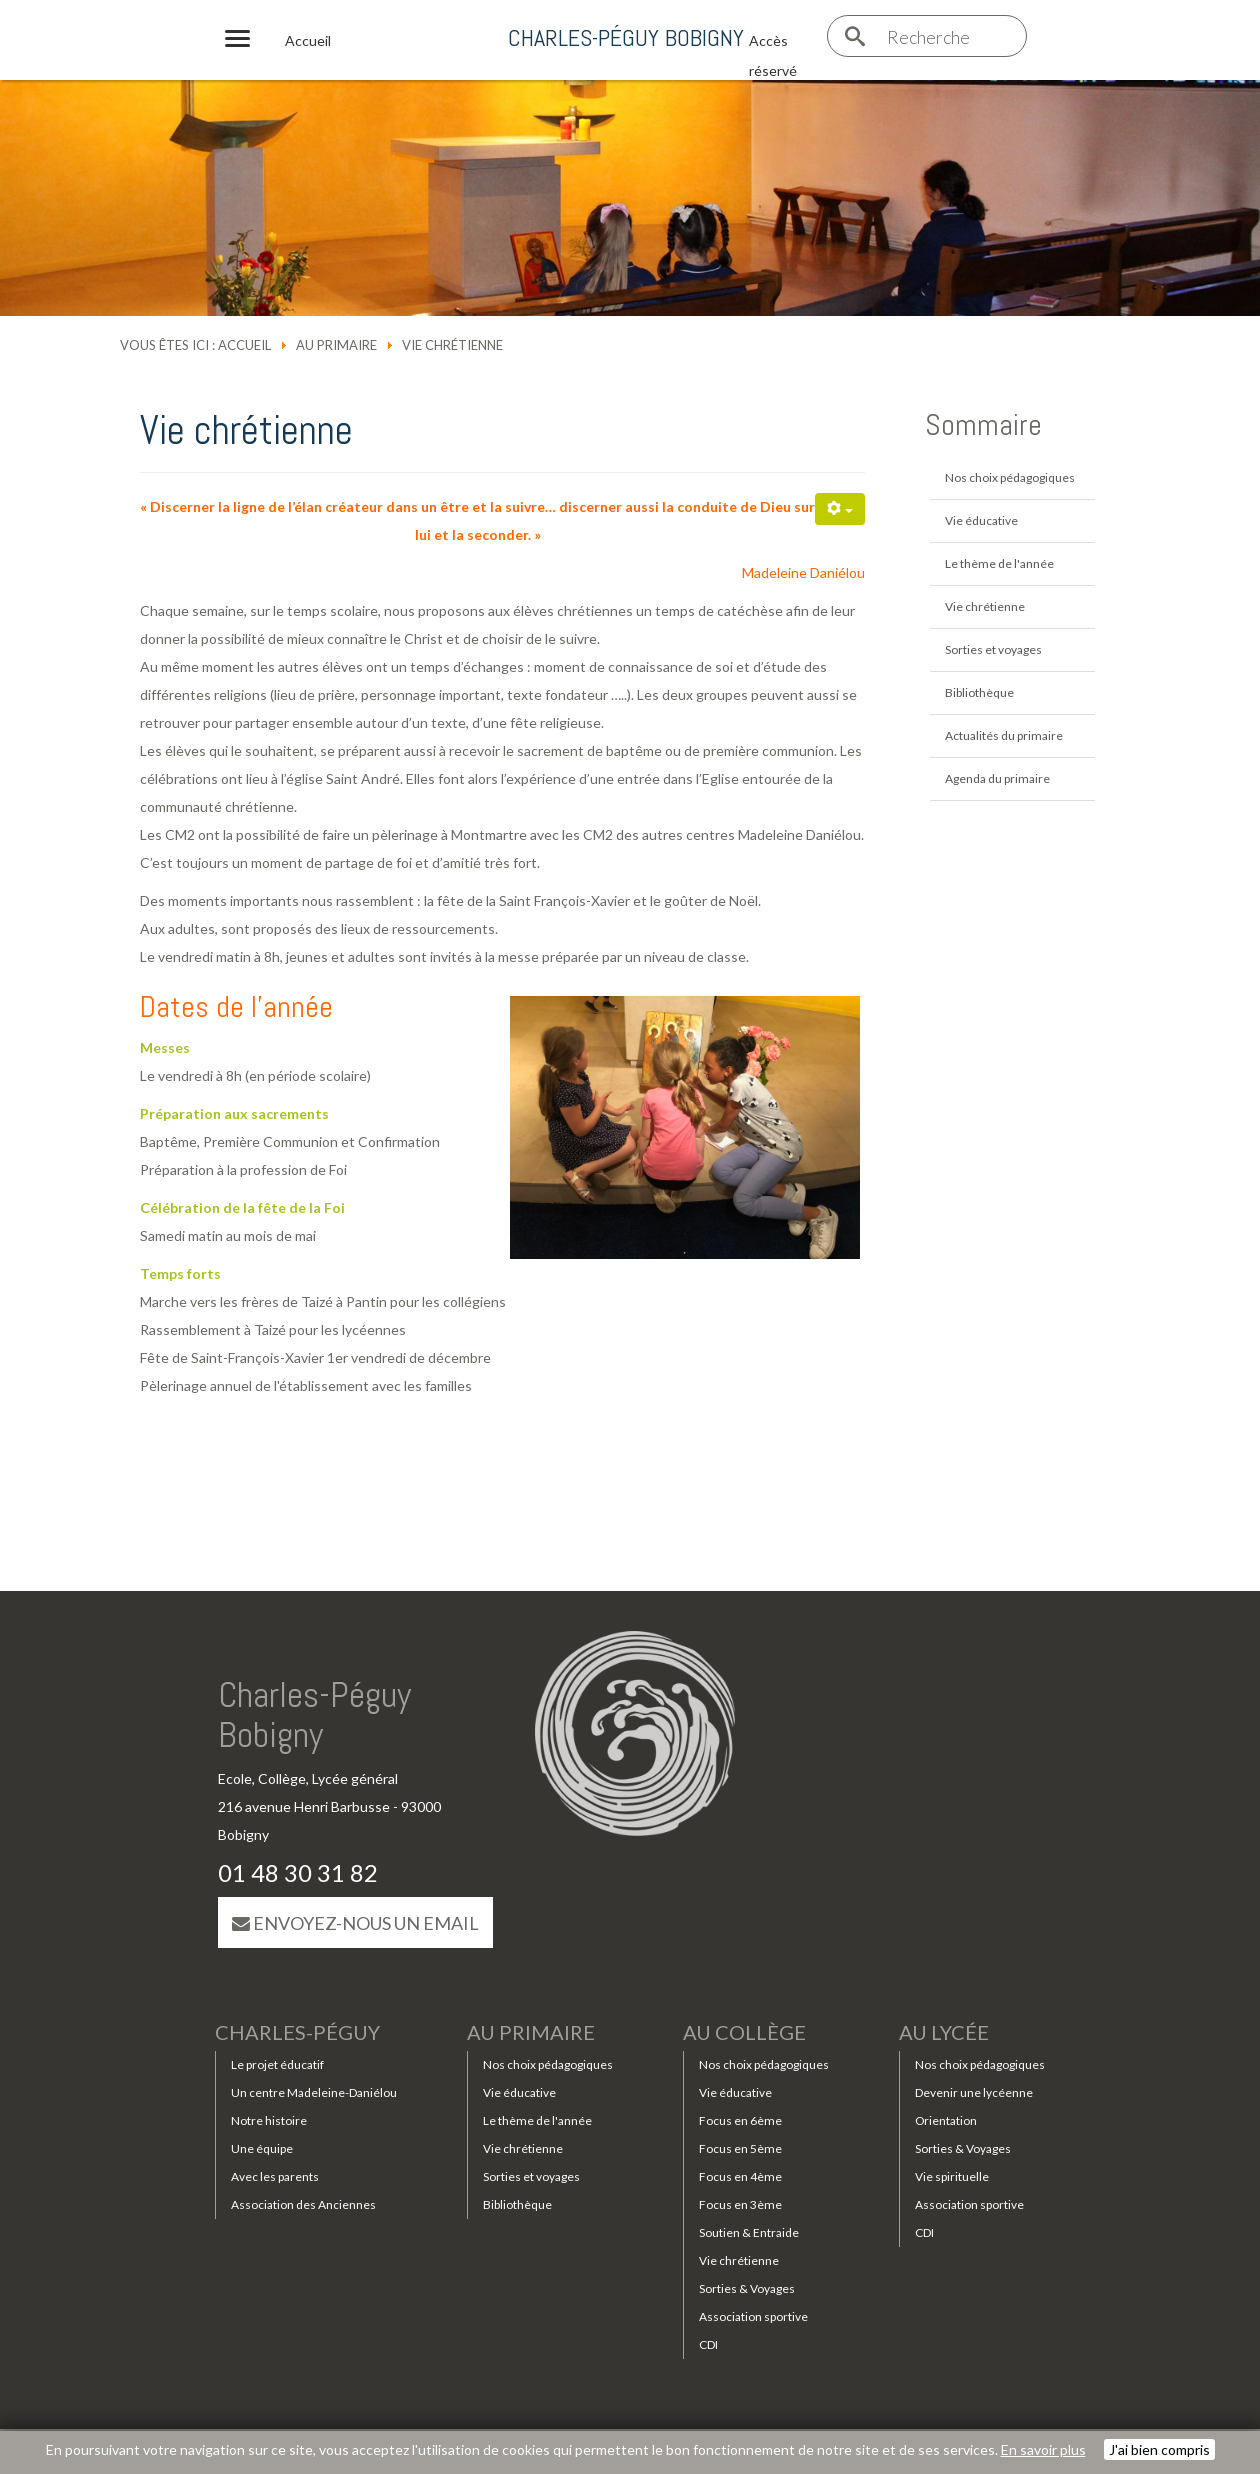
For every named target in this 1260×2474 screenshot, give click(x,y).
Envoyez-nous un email (355, 1924)
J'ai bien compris (1159, 2449)
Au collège (744, 2032)
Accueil (244, 345)
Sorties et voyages (993, 649)
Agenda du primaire (997, 778)
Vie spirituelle (952, 2176)
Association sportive (753, 2316)
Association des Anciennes (303, 2204)
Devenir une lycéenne (974, 2092)
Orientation (946, 2120)
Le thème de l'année (999, 563)
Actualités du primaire (1004, 735)
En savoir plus (1043, 2449)
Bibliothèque (979, 692)
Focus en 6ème (740, 2120)
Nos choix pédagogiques (1010, 477)
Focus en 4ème (740, 2176)
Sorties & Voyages (747, 2288)
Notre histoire (269, 2120)
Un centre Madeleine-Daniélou (314, 2092)
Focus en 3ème (740, 2204)
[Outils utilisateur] (840, 509)
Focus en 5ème (740, 2148)
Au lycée (944, 2032)
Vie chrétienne (985, 606)
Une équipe (262, 2148)
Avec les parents (275, 2176)
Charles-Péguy (297, 2032)
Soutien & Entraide (749, 2232)
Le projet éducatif (277, 2064)
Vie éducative (981, 520)
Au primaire (336, 345)
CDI (708, 2344)
